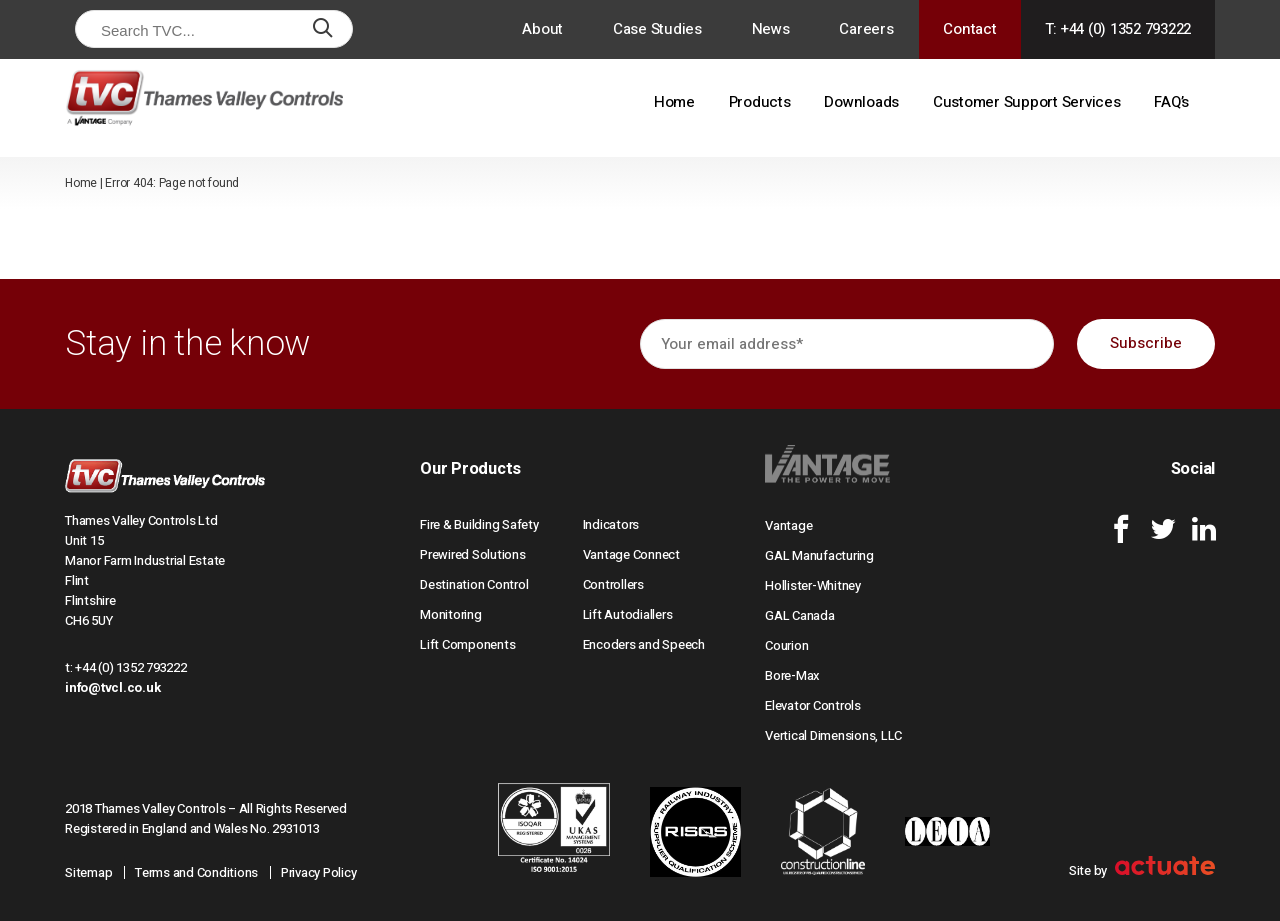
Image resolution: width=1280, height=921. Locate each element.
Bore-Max (792, 675)
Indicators (611, 524)
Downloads (861, 102)
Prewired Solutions (473, 554)
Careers (866, 29)
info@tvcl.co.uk (112, 687)
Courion (786, 645)
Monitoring (451, 614)
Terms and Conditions (196, 872)
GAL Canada (800, 615)
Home (674, 102)
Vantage (788, 525)
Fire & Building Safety (479, 524)
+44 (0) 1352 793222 (130, 667)
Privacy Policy (319, 872)
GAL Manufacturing (819, 555)
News (771, 29)
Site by (1142, 870)
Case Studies (657, 29)
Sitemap (88, 872)
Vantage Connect (631, 554)
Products (760, 102)
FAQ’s (1171, 102)
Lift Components (467, 644)
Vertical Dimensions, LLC (833, 735)
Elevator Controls (813, 705)
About (542, 29)
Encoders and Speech (644, 644)
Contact (969, 29)
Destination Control (474, 584)
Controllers (613, 584)
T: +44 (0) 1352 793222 (1118, 29)
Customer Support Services (1027, 102)
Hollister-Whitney (813, 585)
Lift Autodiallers (628, 614)
